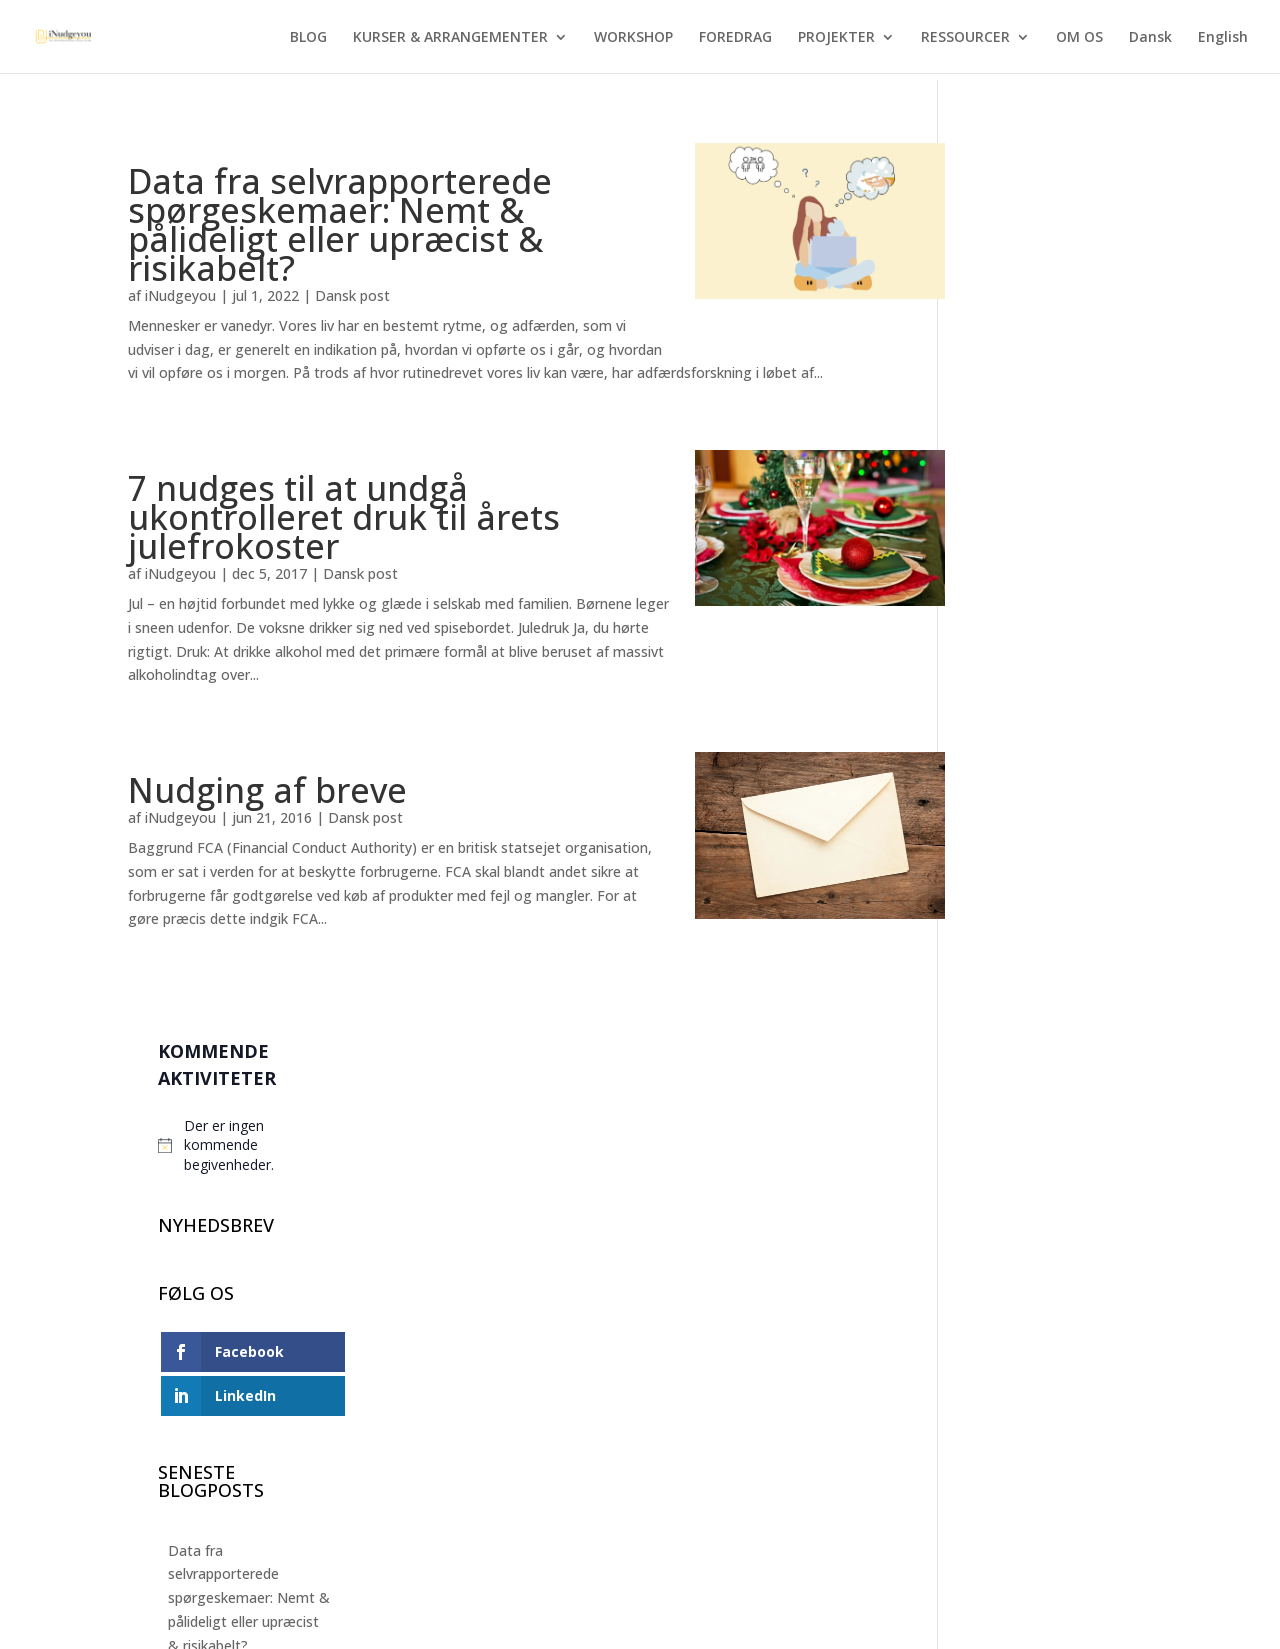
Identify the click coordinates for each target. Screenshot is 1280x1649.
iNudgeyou (180, 295)
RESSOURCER (965, 38)
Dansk (1150, 38)
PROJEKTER (836, 38)
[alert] (1060, 245)
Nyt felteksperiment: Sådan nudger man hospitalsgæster (1045, 819)
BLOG (308, 38)
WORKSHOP (633, 38)
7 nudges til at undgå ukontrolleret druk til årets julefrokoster (344, 517)
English (1223, 38)
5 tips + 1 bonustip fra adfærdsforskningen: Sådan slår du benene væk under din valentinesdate (1050, 1064)
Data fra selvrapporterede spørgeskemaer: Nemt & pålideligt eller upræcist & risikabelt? (340, 224)
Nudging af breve (267, 790)
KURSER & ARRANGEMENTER (450, 38)
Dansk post (352, 295)
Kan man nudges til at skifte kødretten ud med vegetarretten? (1057, 1186)
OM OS (1079, 38)
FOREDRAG (735, 38)
